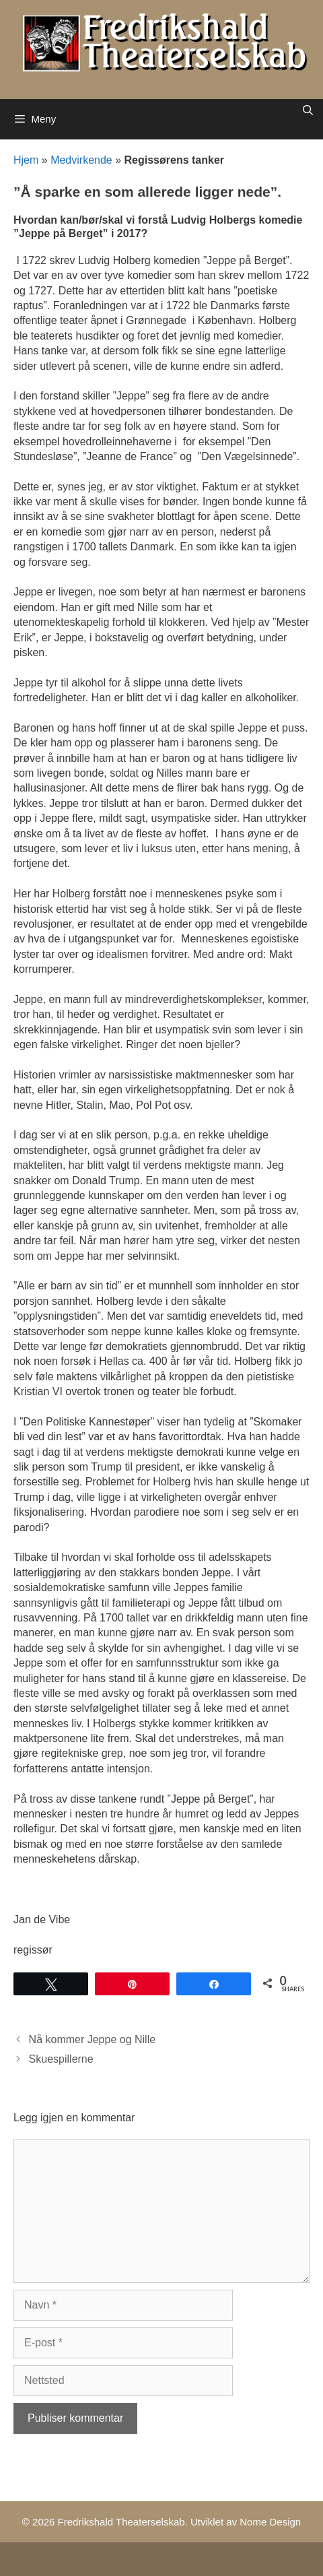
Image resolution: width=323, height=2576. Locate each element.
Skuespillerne (61, 2059)
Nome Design (270, 2521)
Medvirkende (81, 160)
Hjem (25, 160)
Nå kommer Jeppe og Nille (92, 2039)
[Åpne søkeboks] (308, 110)
